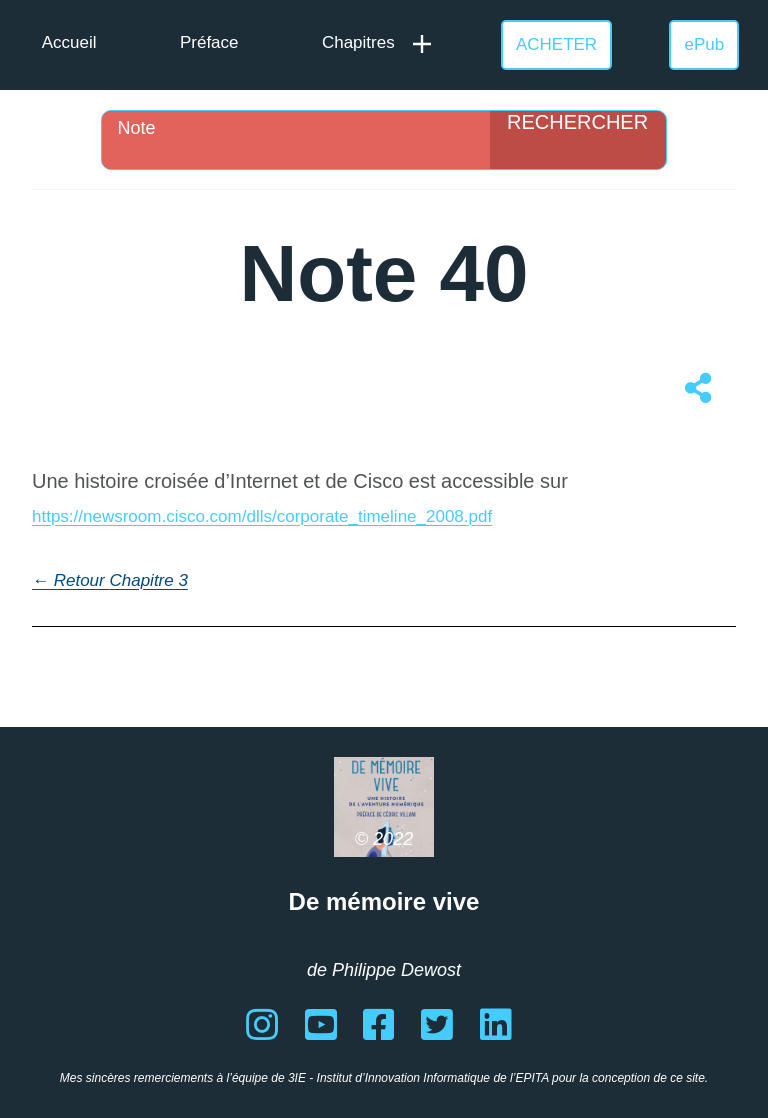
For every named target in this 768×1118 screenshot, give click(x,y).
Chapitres (358, 42)
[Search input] (300, 128)
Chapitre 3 (148, 580)
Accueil (69, 42)
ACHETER (556, 44)
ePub (705, 44)
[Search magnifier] (578, 140)
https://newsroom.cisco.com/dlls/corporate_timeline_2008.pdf (262, 516)
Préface (209, 42)
